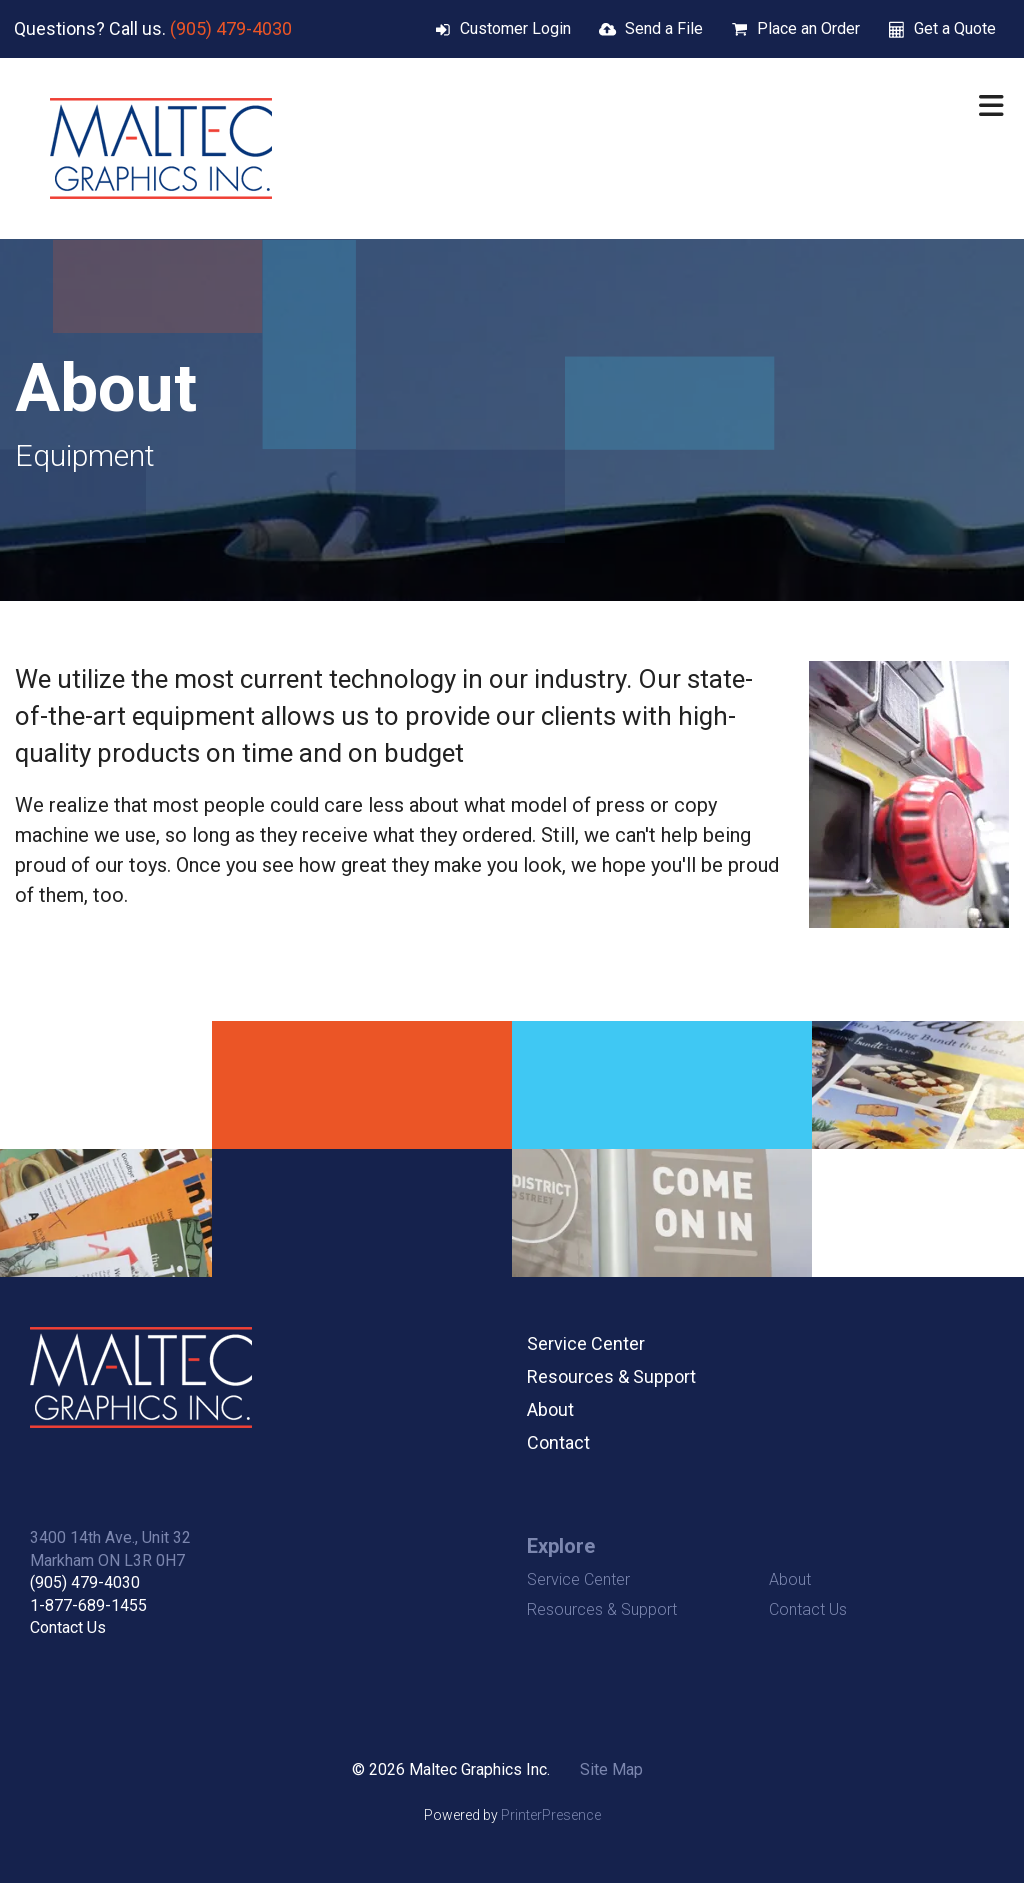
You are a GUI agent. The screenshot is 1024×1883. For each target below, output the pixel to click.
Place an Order (808, 28)
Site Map (611, 1769)
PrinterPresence (551, 1815)
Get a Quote (955, 28)
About (550, 1409)
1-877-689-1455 (88, 1605)
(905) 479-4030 (231, 28)
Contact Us (68, 1627)
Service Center (586, 1343)
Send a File (664, 28)
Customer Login (515, 28)
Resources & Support (611, 1376)
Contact (558, 1442)
